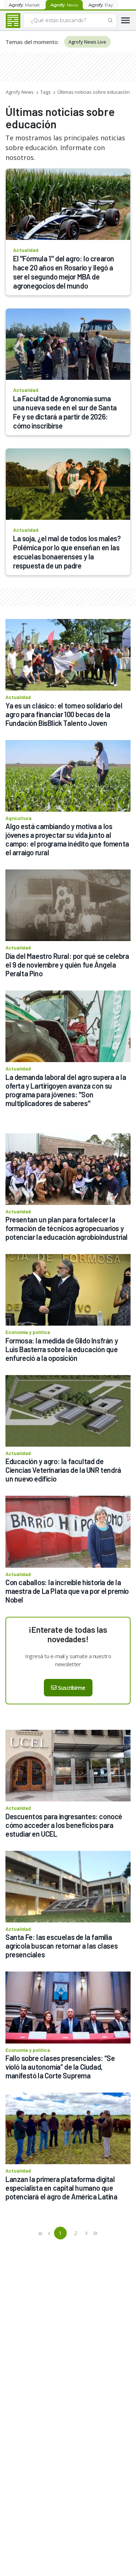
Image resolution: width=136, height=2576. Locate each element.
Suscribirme (68, 1687)
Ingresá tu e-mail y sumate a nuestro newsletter (68, 1660)
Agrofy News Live (87, 42)
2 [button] (75, 2233)
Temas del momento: (32, 41)
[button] (41, 2233)
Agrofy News (20, 92)
